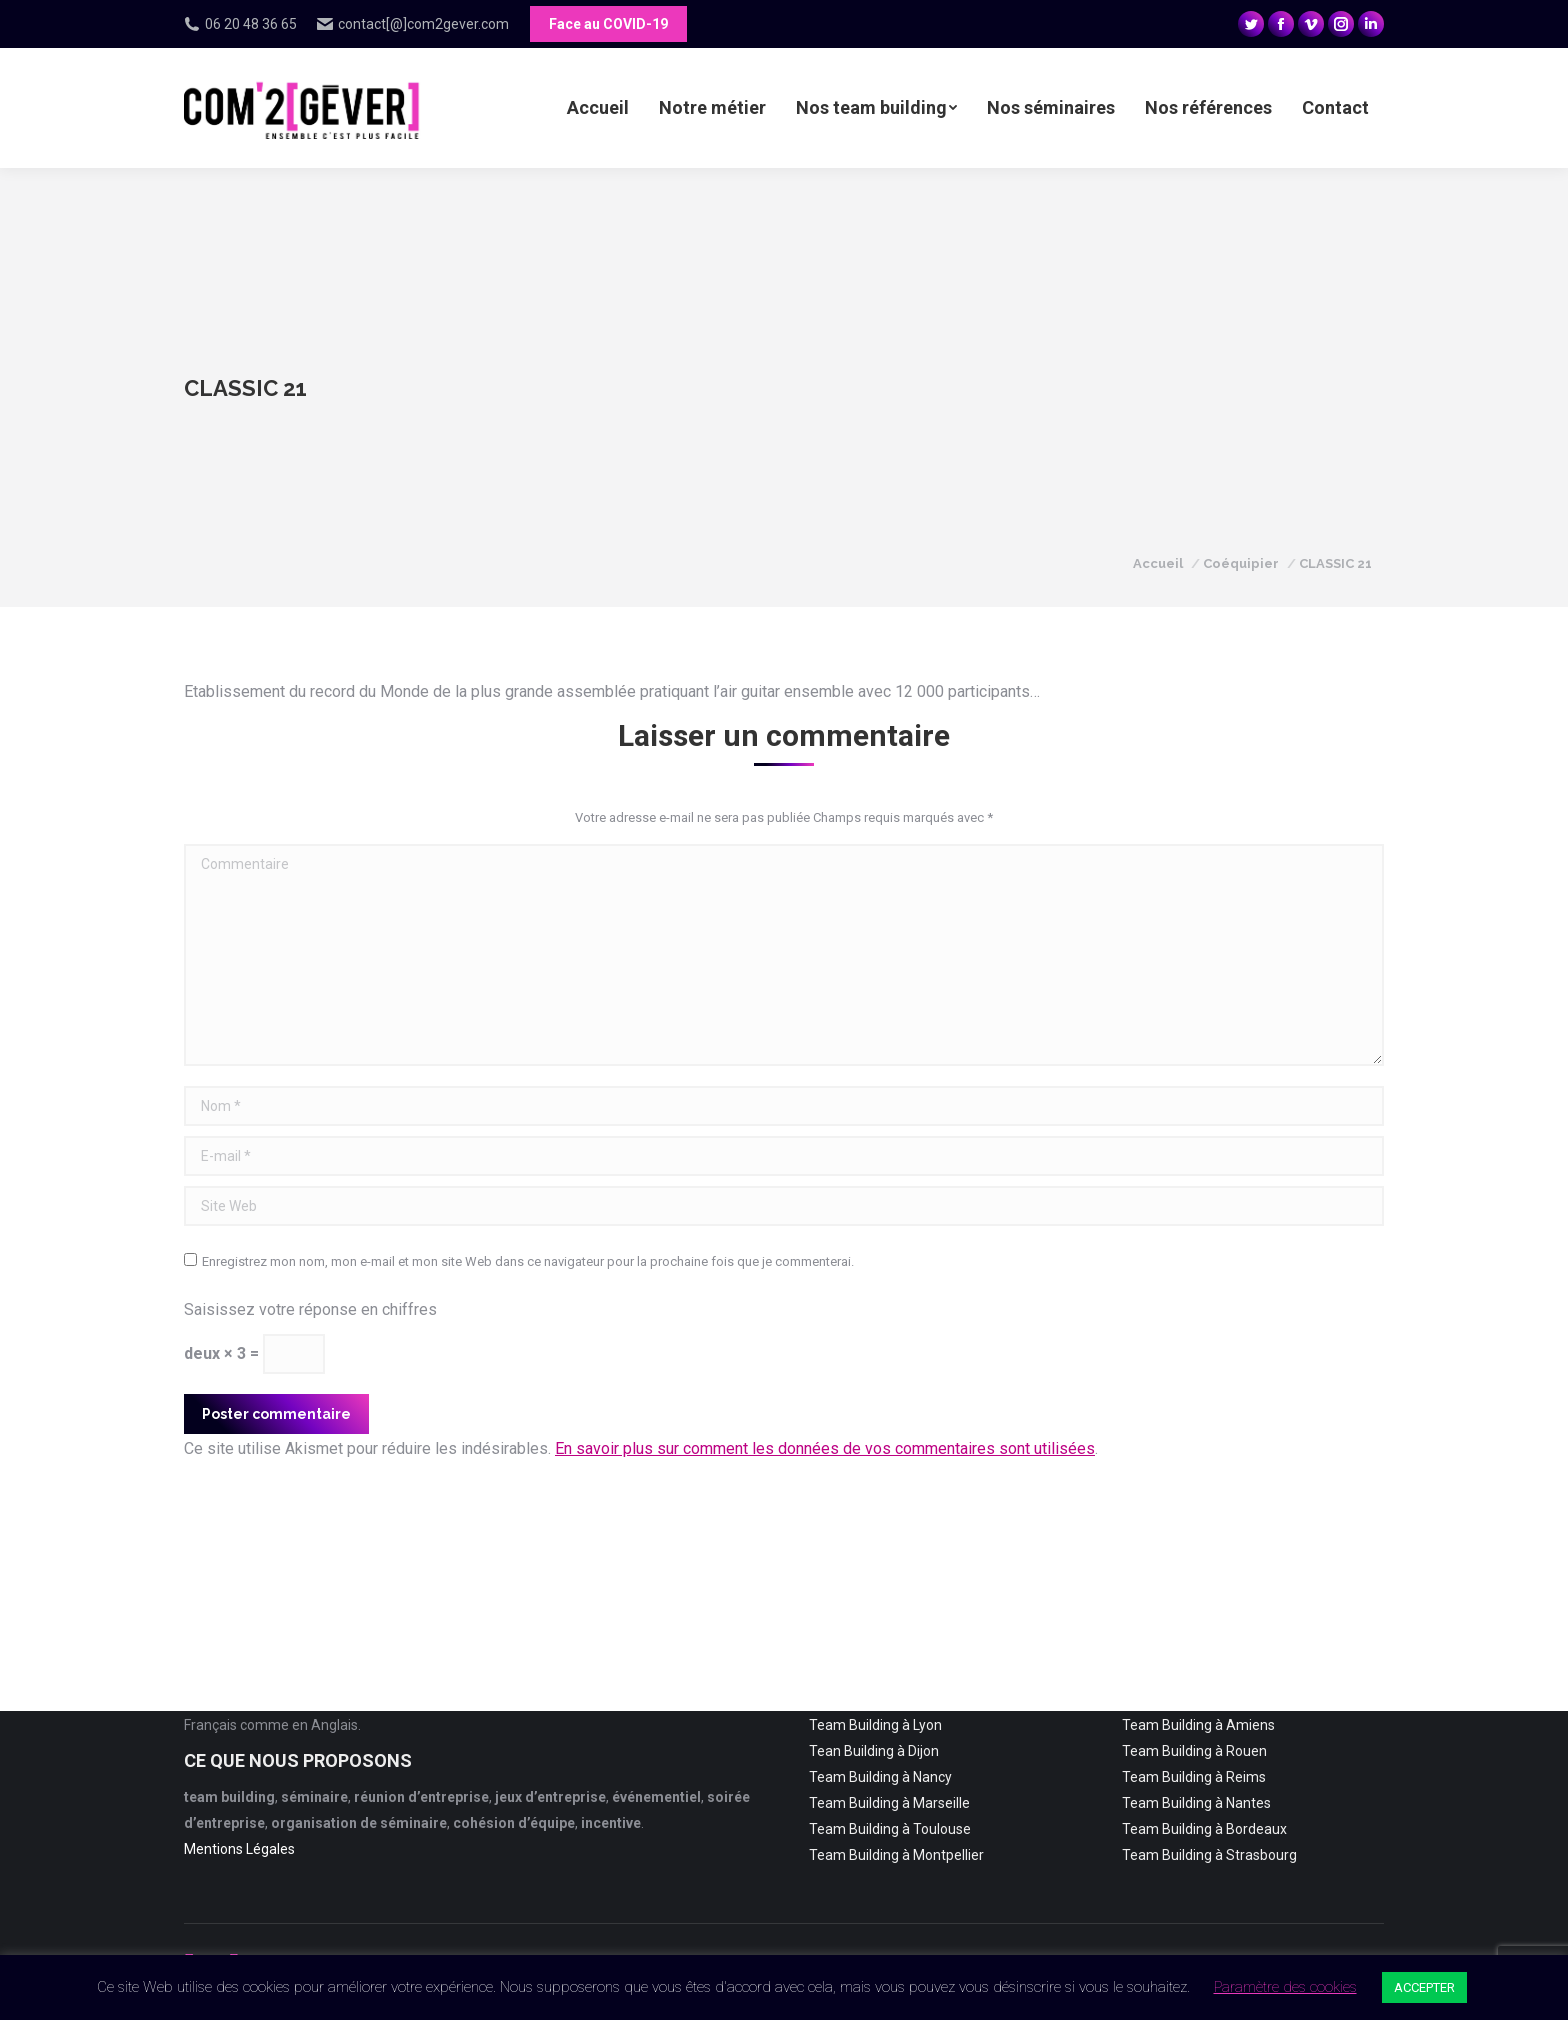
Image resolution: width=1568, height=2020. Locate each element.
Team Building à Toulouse (890, 1829)
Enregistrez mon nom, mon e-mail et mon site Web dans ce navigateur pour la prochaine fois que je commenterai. (528, 1261)
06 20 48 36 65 (240, 24)
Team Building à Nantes (1196, 1803)
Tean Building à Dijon (874, 1751)
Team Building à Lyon (875, 1725)
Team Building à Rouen (1194, 1751)
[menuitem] (598, 108)
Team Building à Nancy (880, 1777)
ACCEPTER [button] (1424, 1987)
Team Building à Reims (1194, 1777)
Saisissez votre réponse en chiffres (310, 1309)
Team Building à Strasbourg (1209, 1855)
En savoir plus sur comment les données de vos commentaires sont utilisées (825, 1448)
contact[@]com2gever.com (413, 24)
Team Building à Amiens (1198, 1725)
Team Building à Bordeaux (1204, 1829)
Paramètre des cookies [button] (1285, 1987)
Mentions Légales (239, 1849)
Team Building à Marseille (889, 1803)
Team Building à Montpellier (896, 1855)
